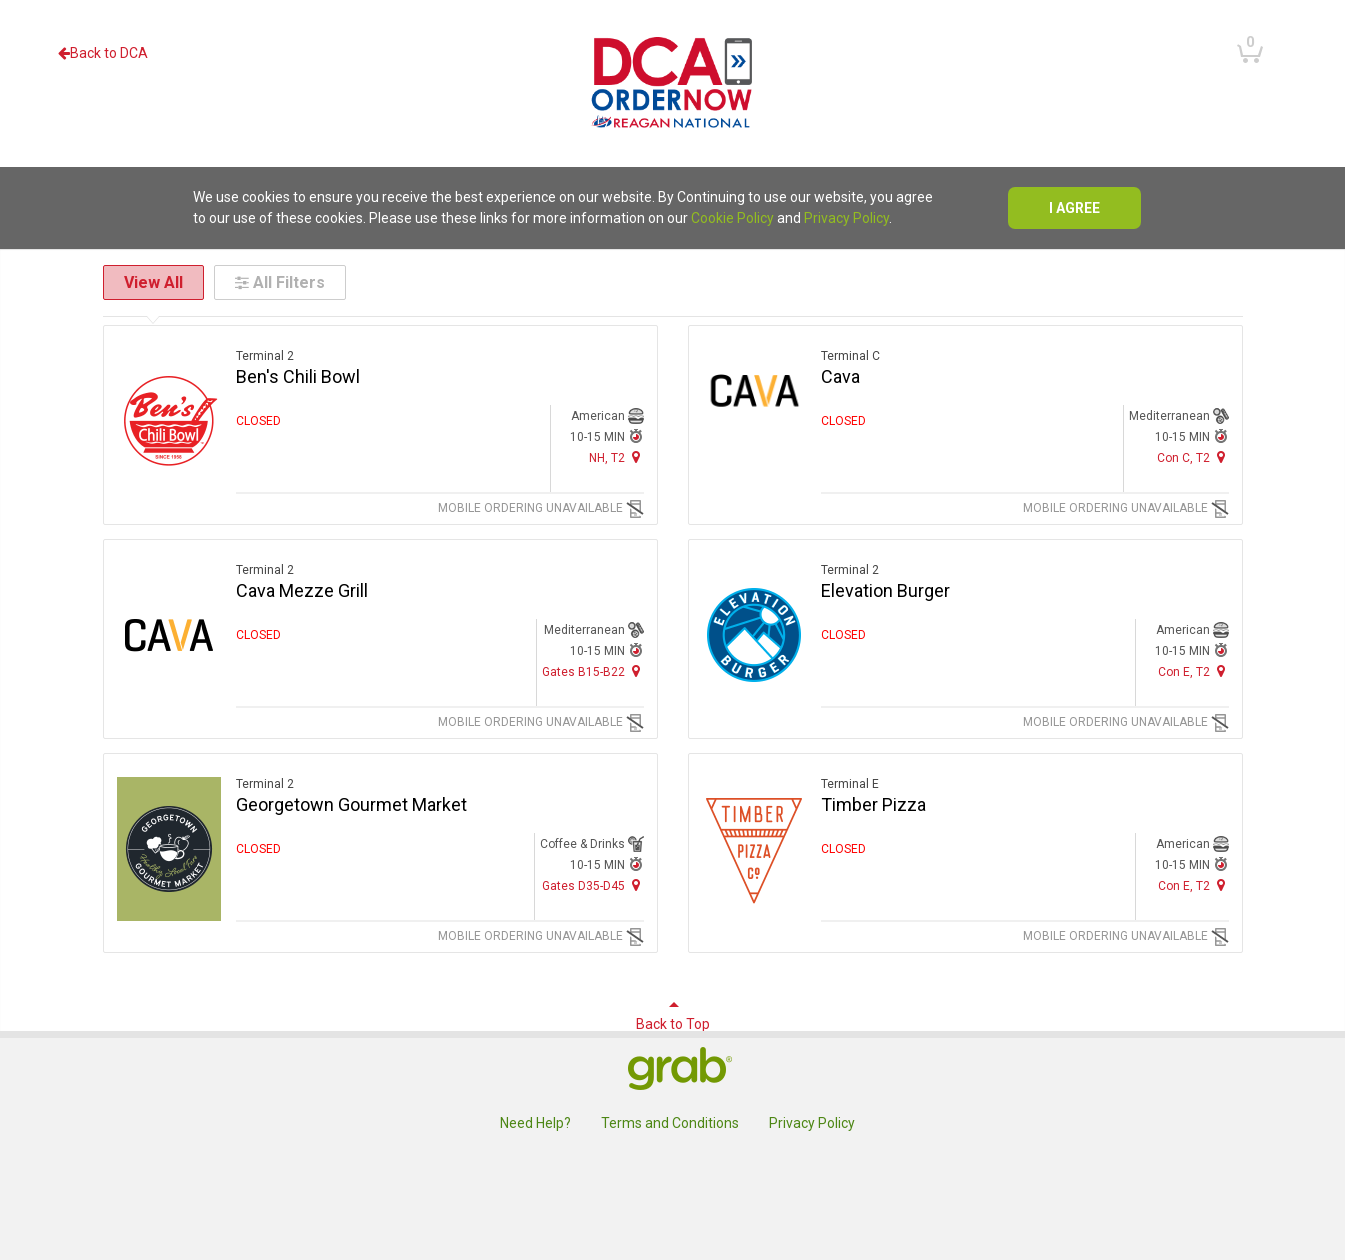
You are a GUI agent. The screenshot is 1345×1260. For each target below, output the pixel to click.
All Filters (280, 282)
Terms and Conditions (670, 1123)
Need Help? (535, 1123)
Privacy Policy (846, 218)
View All (153, 282)
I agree (1074, 208)
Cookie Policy (732, 218)
